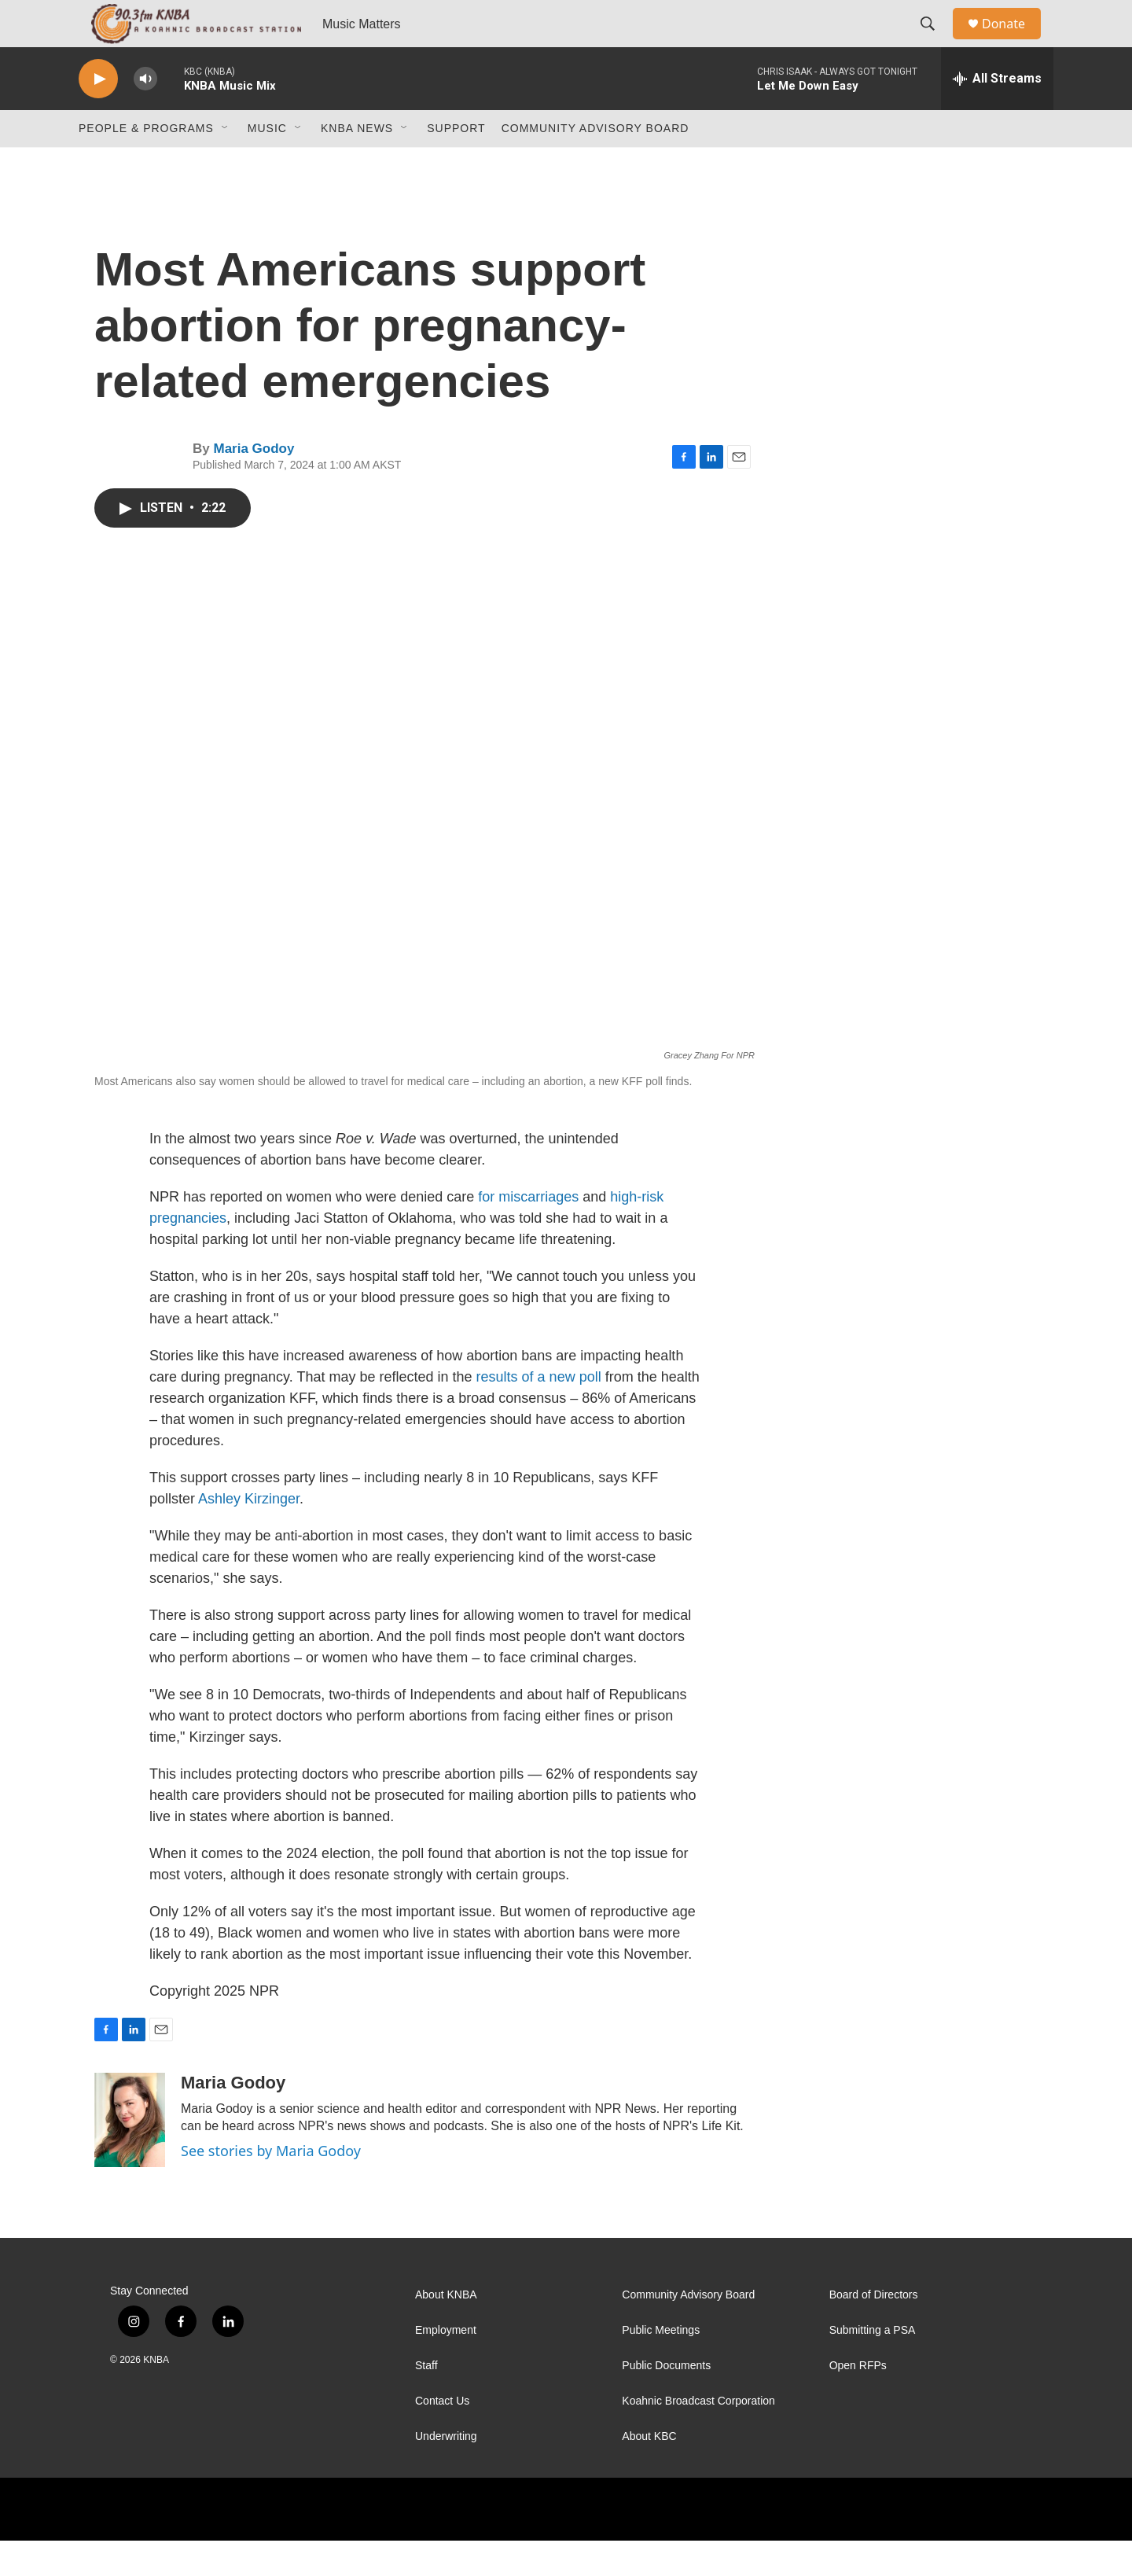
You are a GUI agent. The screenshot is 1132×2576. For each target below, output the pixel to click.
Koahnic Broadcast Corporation (698, 2436)
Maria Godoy (253, 484)
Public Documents (666, 2401)
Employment (445, 2366)
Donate (1013, 41)
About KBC (649, 2472)
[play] (98, 114)
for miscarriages (528, 1232)
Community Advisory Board (595, 163)
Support (456, 163)
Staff (426, 2401)
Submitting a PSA (872, 2366)
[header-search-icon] (935, 42)
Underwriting (446, 2472)
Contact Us (442, 2436)
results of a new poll (538, 1412)
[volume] (145, 114)
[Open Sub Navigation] (225, 163)
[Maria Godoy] (129, 2155)
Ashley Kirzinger (249, 1534)
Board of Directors (873, 2330)
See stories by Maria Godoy (271, 2186)
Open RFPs (858, 2401)
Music (267, 163)
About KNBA (446, 2330)
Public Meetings (661, 2366)
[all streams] (997, 114)
